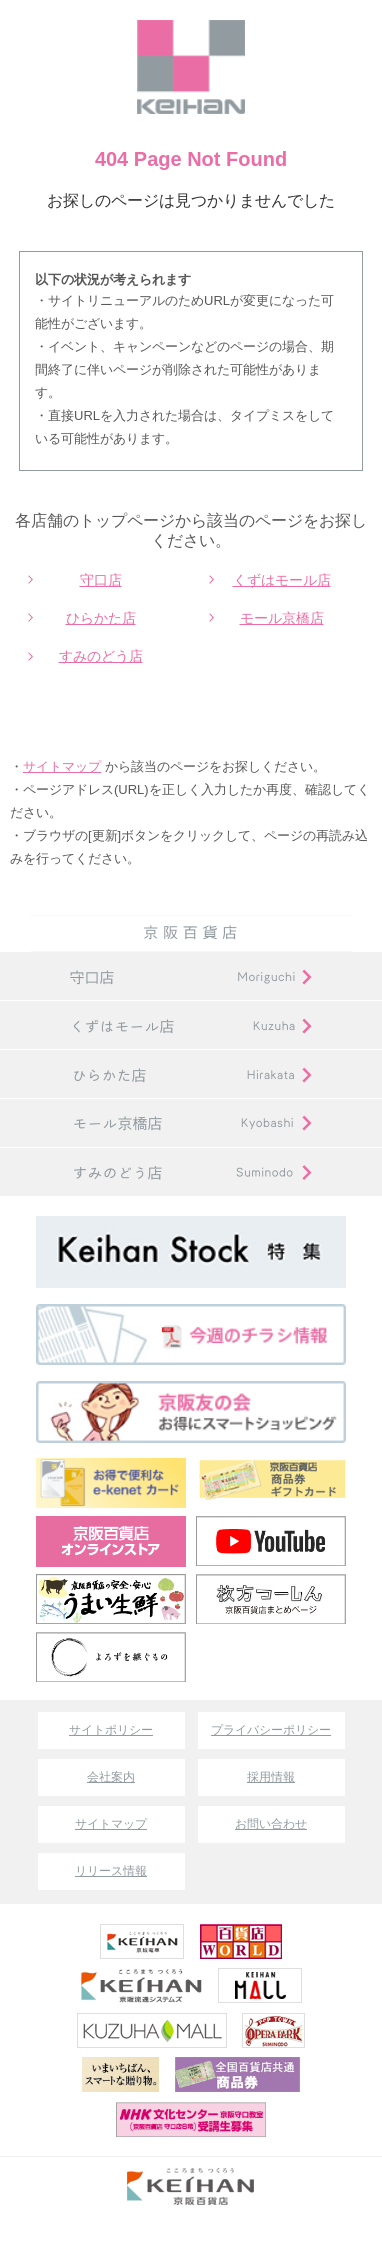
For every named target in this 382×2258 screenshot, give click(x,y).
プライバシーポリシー (271, 1730)
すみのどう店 (101, 656)
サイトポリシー (111, 1730)
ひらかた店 (101, 618)
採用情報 (271, 1777)
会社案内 (111, 1777)
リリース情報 (111, 1871)
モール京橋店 (282, 618)
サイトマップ (62, 766)
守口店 (101, 580)
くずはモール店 (282, 580)
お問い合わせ (271, 1824)
